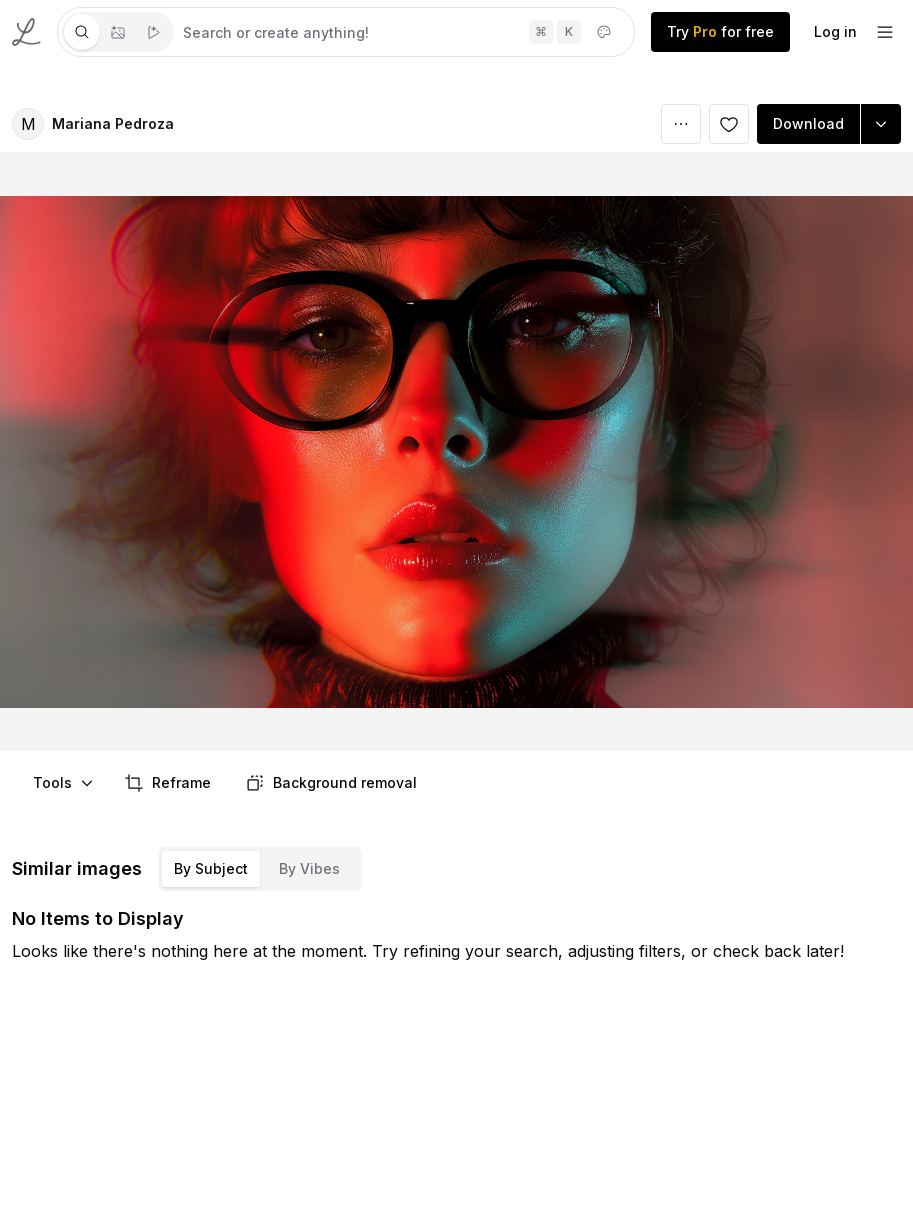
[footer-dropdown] (885, 32)
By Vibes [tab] (309, 868)
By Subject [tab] (211, 868)
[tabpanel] (404, 32)
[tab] (82, 32)
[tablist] (118, 32)
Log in (835, 31)
